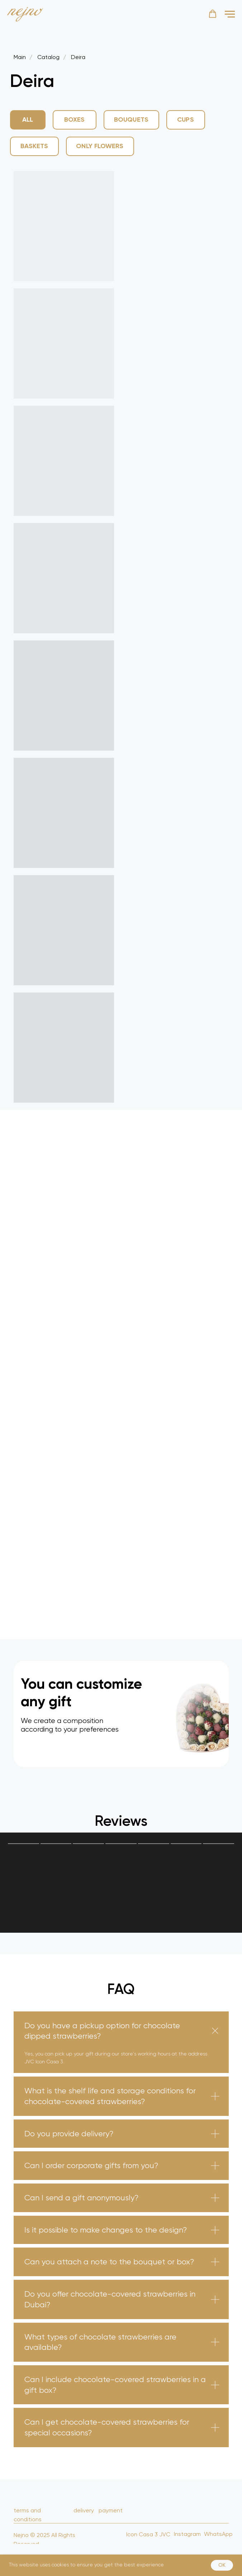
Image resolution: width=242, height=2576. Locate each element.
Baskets (34, 146)
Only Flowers (99, 146)
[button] (212, 14)
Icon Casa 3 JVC (148, 2534)
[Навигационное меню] (230, 14)
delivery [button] (83, 2510)
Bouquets (131, 119)
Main (20, 57)
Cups (185, 119)
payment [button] (111, 2510)
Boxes (74, 119)
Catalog (48, 57)
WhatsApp (218, 2534)
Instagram (187, 2534)
